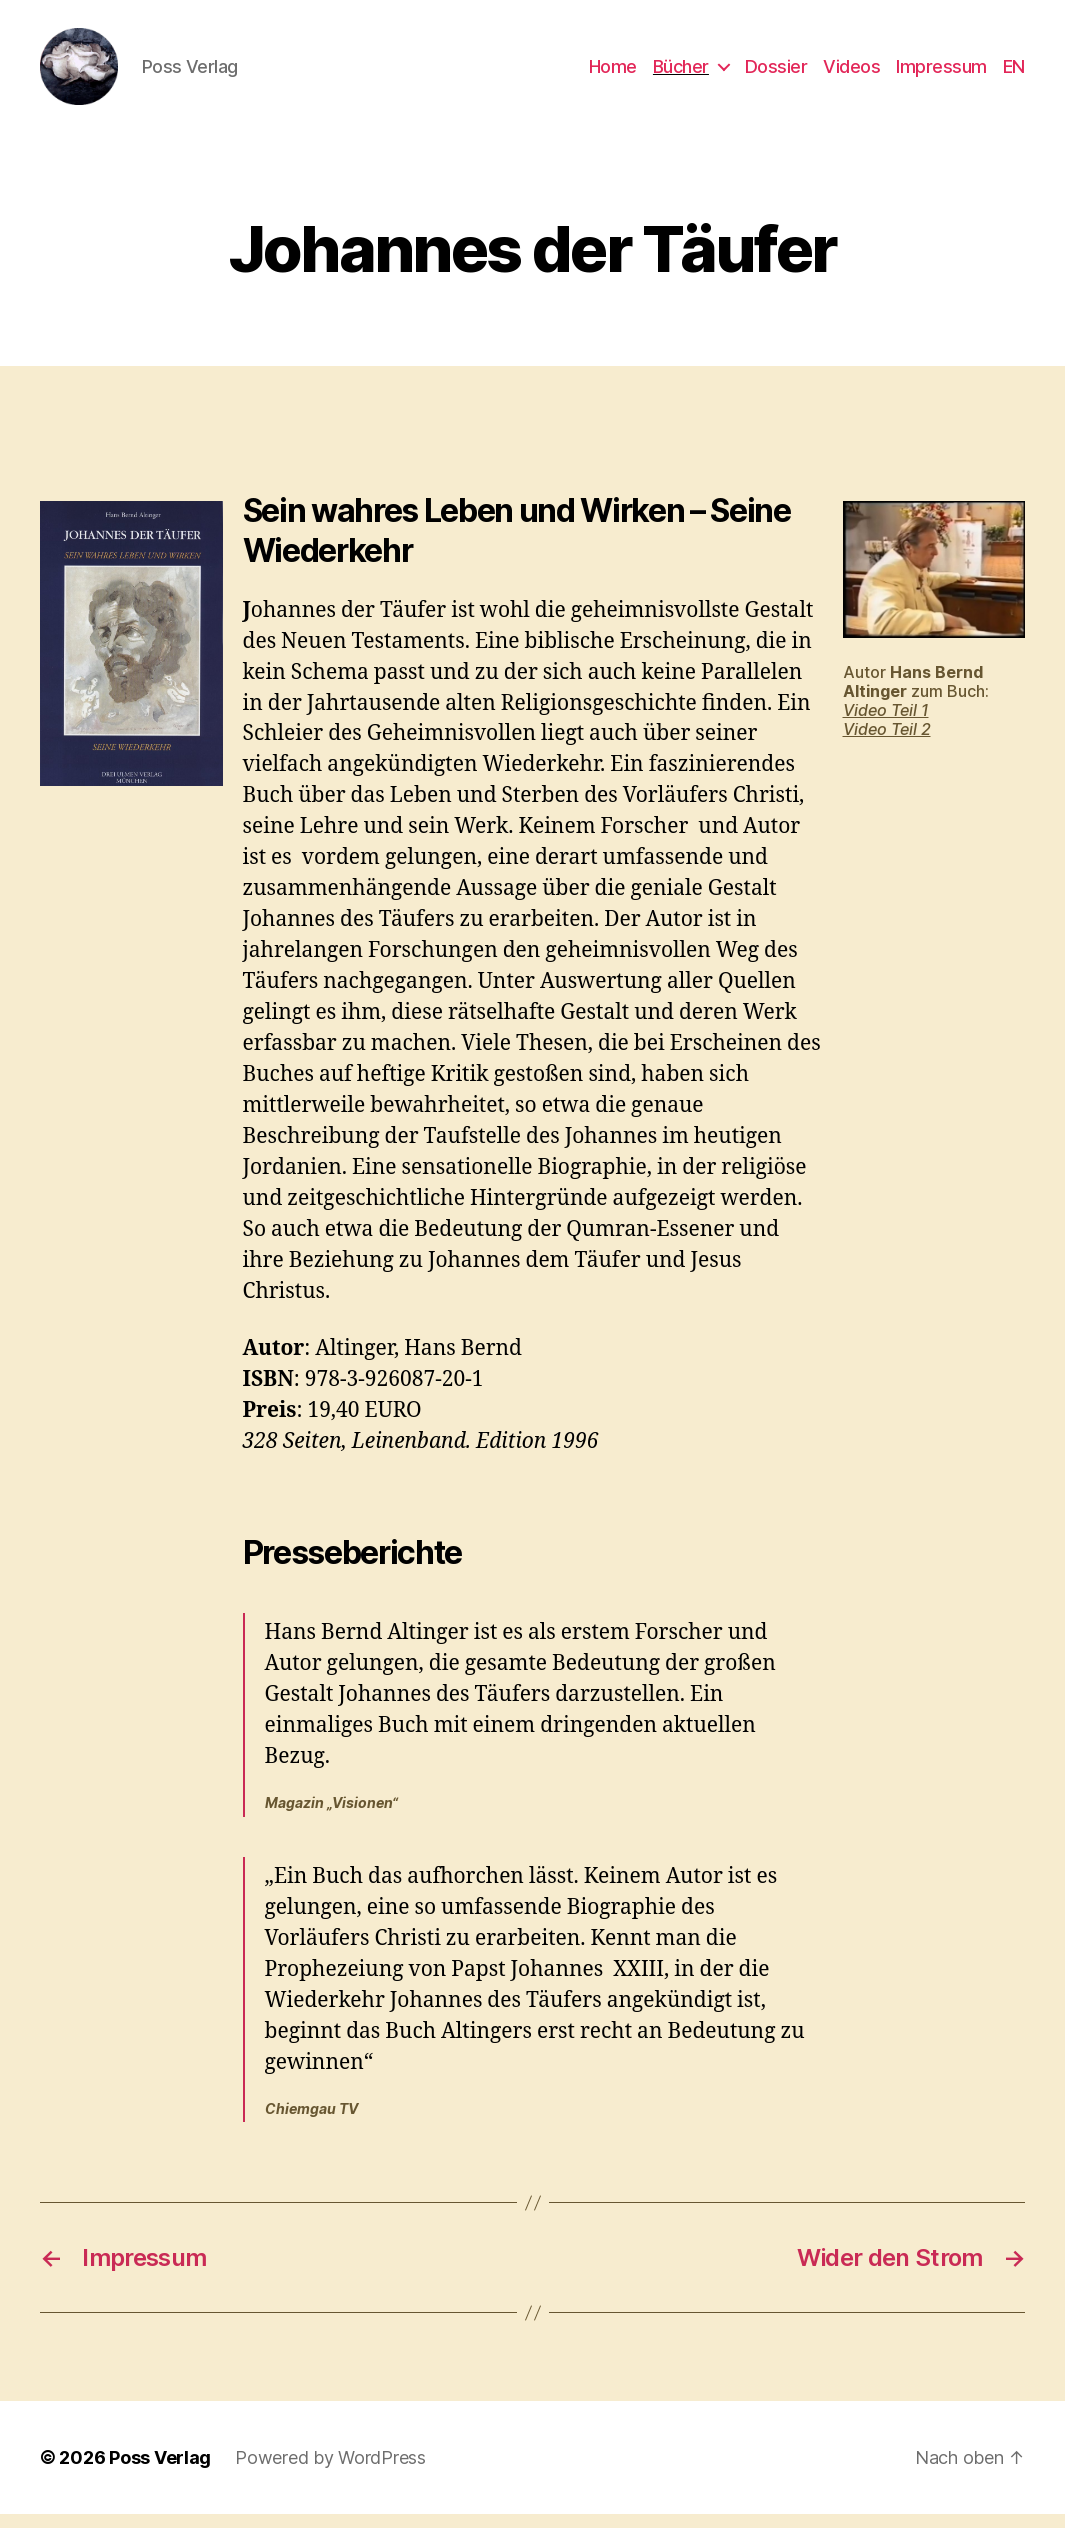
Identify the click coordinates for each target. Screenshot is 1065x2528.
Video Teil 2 (887, 743)
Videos (851, 72)
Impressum (941, 72)
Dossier (776, 72)
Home (613, 72)
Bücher (681, 72)
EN (1014, 72)
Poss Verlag (160, 2471)
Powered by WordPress (330, 2471)
